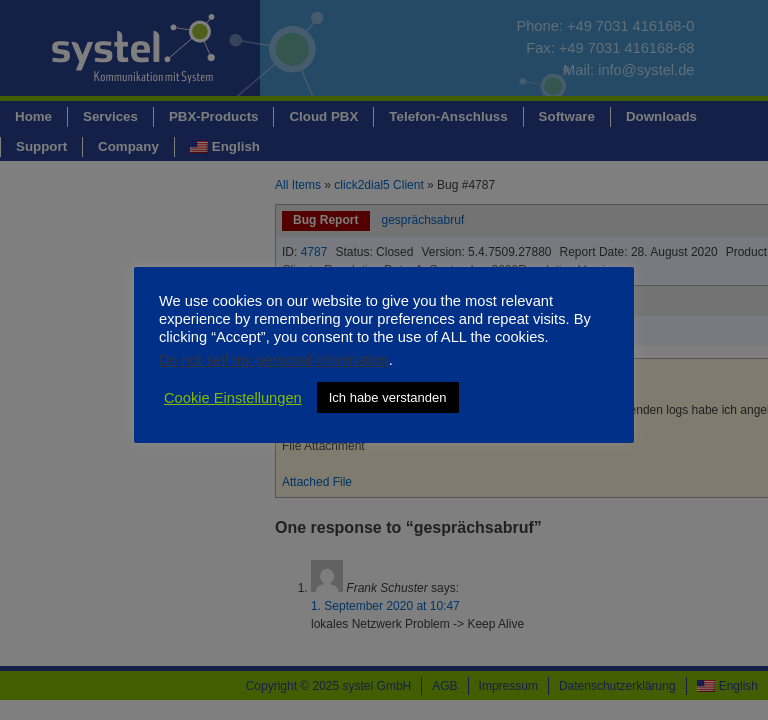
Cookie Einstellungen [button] (233, 398)
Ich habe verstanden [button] (388, 397)
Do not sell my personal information (274, 360)
